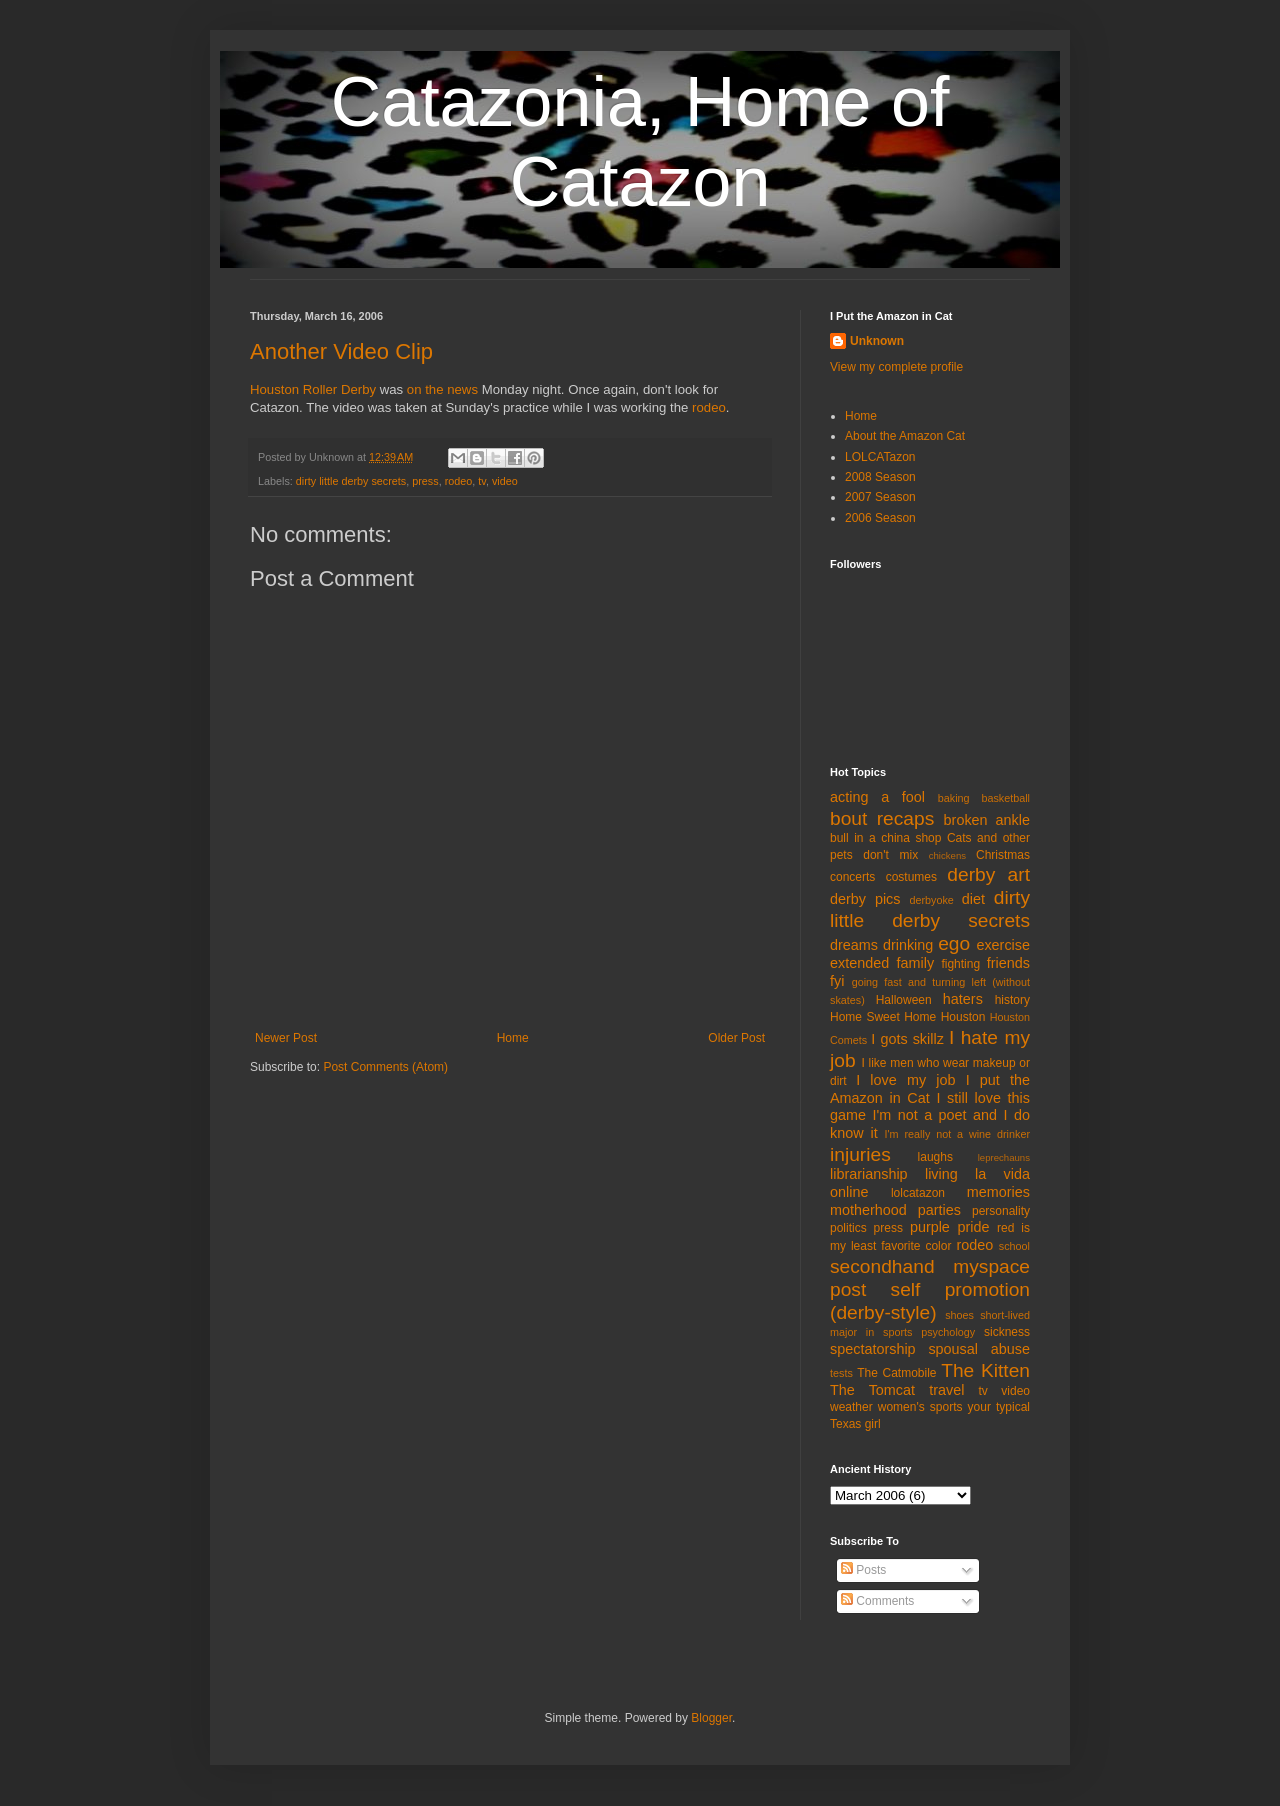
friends (1008, 963)
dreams (854, 945)
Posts (863, 1570)
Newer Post (286, 1038)
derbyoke (931, 900)
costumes (911, 877)
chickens (947, 855)
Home (513, 1038)
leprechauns (1004, 1157)
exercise (1003, 945)
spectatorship (873, 1349)
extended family (882, 963)
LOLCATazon (880, 457)
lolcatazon (918, 1193)
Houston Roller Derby (313, 389)
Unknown (877, 341)
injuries (860, 1154)
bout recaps (882, 818)
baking (954, 798)
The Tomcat (872, 1390)
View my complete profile (896, 367)
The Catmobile (896, 1373)
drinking (908, 945)
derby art (988, 874)
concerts (852, 877)
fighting (960, 964)
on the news (444, 389)
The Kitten (985, 1370)
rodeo (709, 407)
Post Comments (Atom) (385, 1067)
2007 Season (880, 497)
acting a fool (877, 797)
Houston (963, 1017)
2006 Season (880, 518)
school (1014, 1246)
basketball (1005, 798)
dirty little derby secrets (351, 481)
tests (841, 1373)
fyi (837, 981)
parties (939, 1210)
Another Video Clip (341, 351)
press (425, 481)
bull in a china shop (885, 838)
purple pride (950, 1227)
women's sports (920, 1407)
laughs (935, 1157)
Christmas (1003, 855)
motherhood (868, 1210)
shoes (959, 1315)
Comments (877, 1601)
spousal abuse (979, 1349)
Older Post (736, 1038)
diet (973, 899)
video (505, 481)
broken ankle (987, 820)
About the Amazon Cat (905, 436)
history (1012, 1000)
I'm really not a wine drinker (957, 1134)
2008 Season (880, 477)
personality (1001, 1211)
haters (963, 999)
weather (851, 1407)
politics (848, 1228)
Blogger (711, 1718)
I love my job (905, 1080)
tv (482, 481)
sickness (1007, 1332)
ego (954, 943)
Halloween (904, 1000)
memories (998, 1192)
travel (946, 1390)
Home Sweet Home (883, 1017)
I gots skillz (907, 1039)
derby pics (865, 899)
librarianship (869, 1174)
